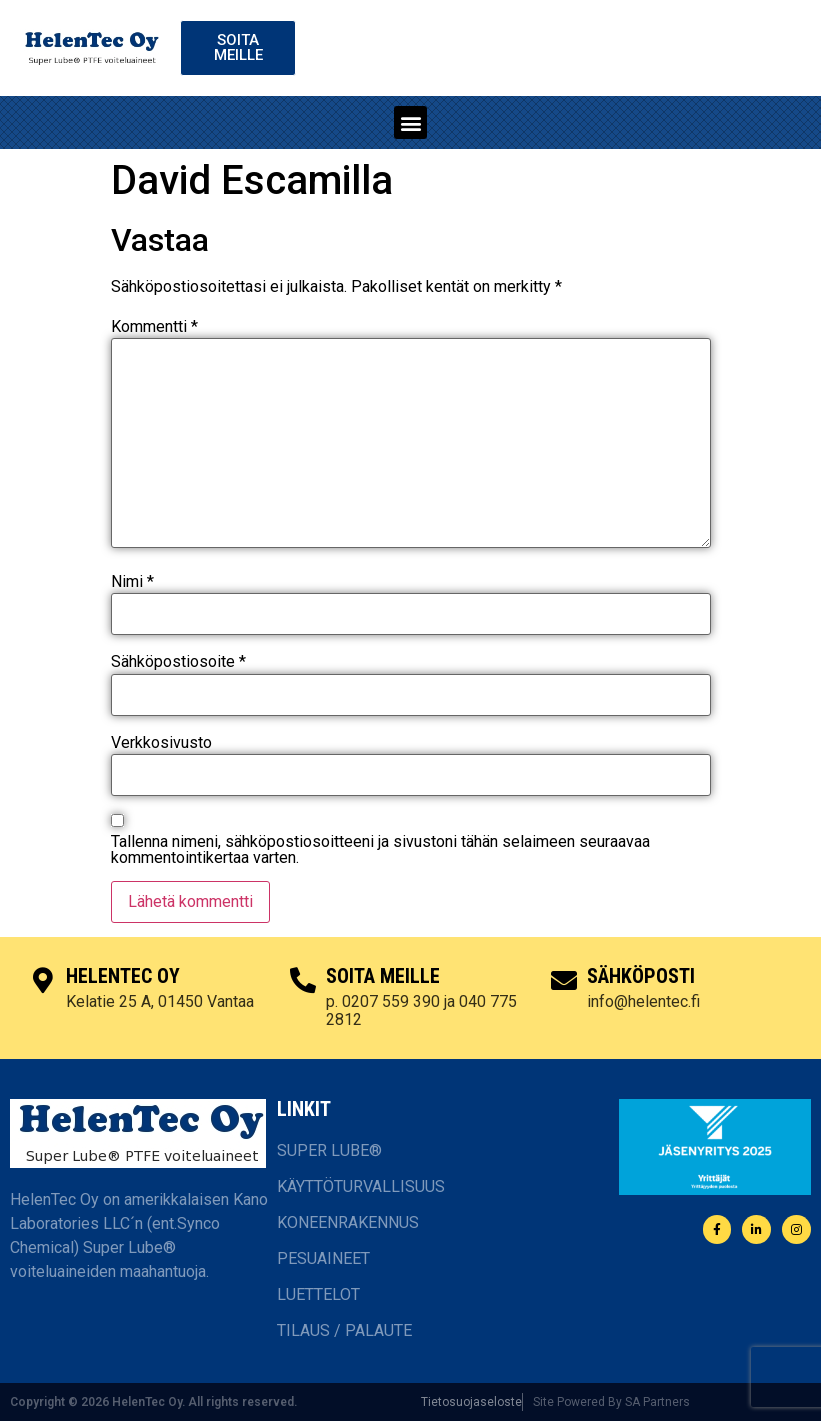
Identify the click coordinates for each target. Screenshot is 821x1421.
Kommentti (154, 327)
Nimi (132, 582)
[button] (410, 122)
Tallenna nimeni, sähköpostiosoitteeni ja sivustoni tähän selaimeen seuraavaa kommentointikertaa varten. (380, 850)
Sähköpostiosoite (178, 662)
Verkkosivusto (161, 743)
